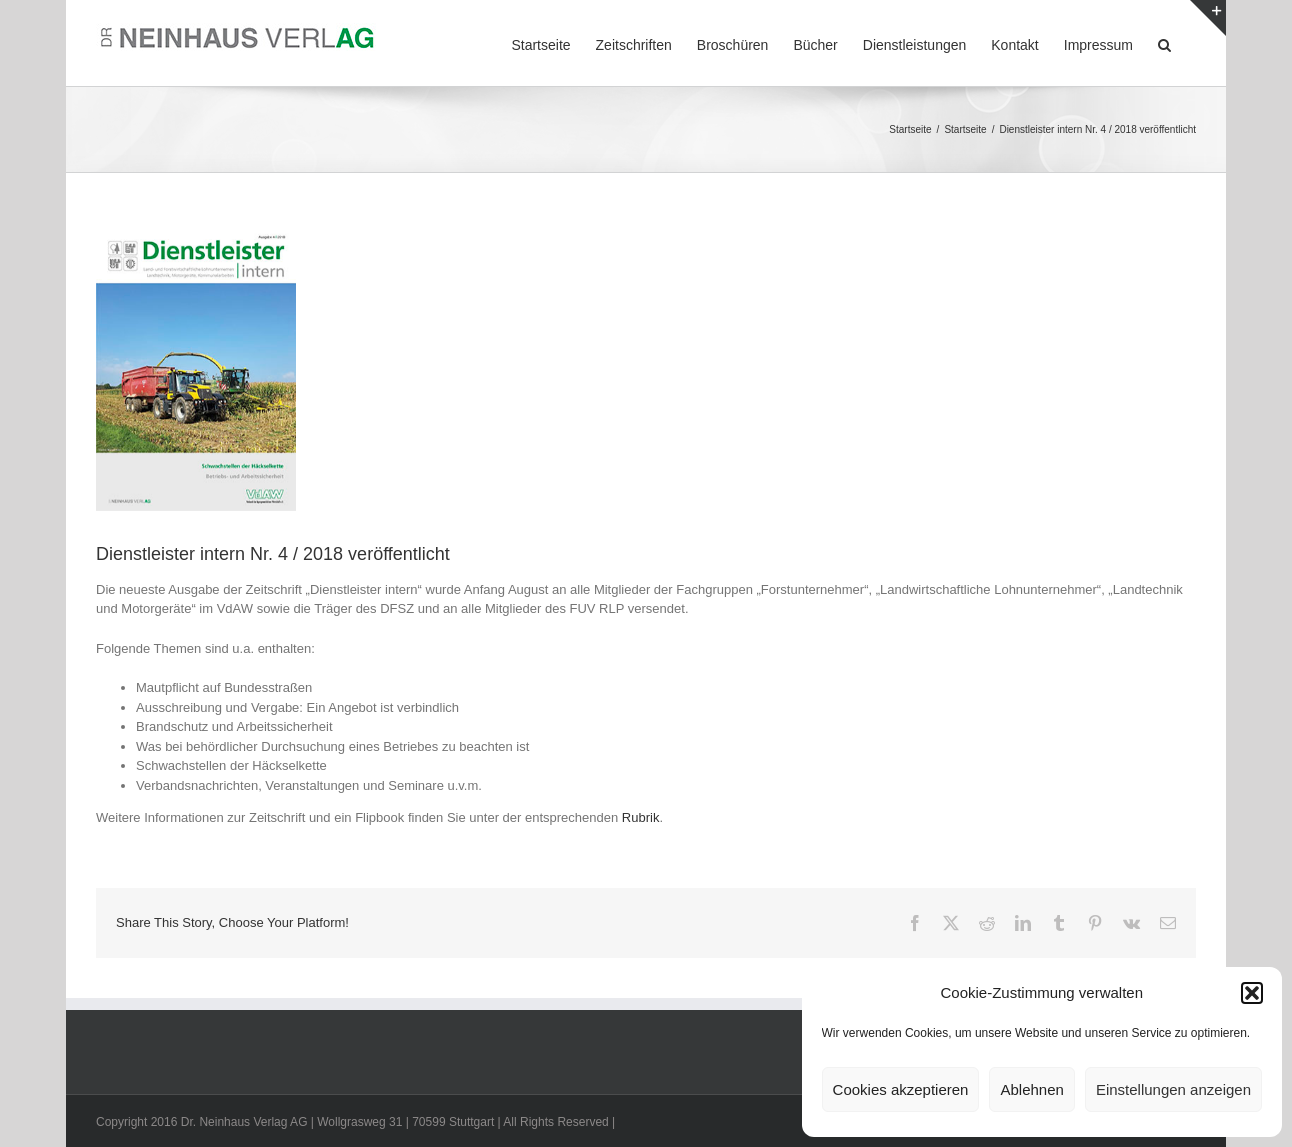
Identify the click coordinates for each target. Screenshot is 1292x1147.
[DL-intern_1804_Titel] (196, 369)
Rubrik (641, 817)
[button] (1252, 993)
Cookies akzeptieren (901, 1089)
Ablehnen (1031, 1089)
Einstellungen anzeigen (1173, 1089)
